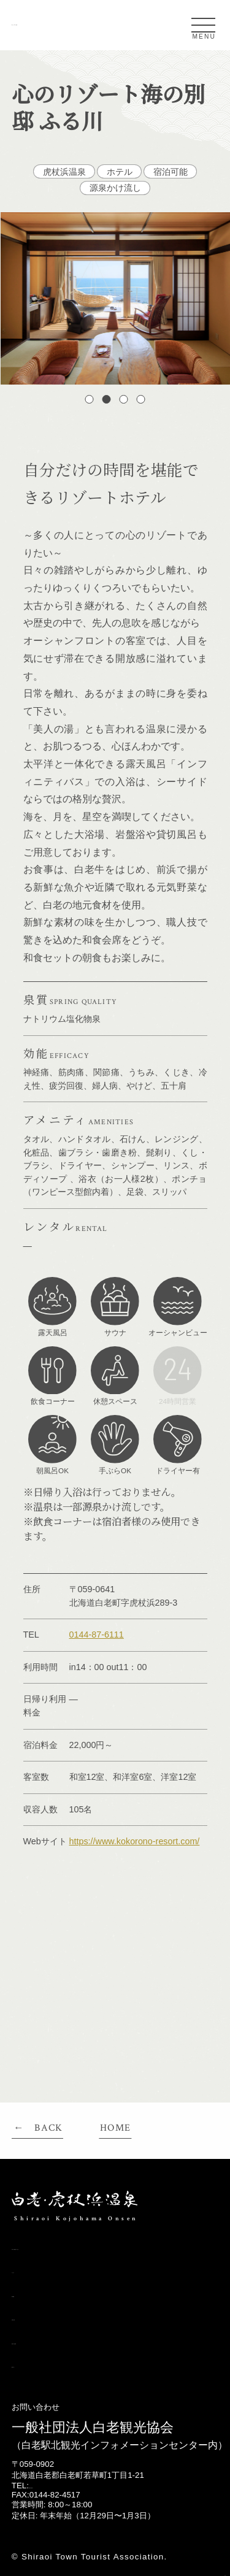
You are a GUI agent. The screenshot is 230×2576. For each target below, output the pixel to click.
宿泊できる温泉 (47, 2340)
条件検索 (32, 2293)
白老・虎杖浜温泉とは (62, 2246)
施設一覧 (32, 2364)
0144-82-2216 (54, 2485)
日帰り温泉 (37, 2316)
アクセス (32, 2269)
